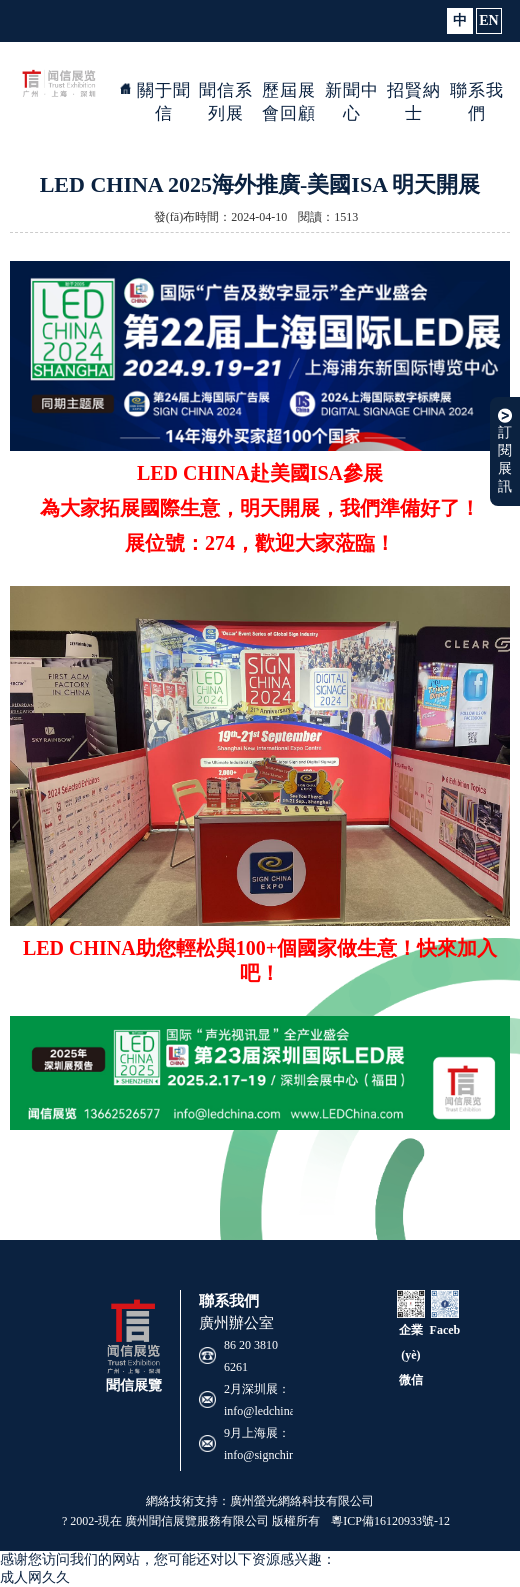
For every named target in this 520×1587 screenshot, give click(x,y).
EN (488, 20)
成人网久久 (35, 1577)
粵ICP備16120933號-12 (390, 1521)
